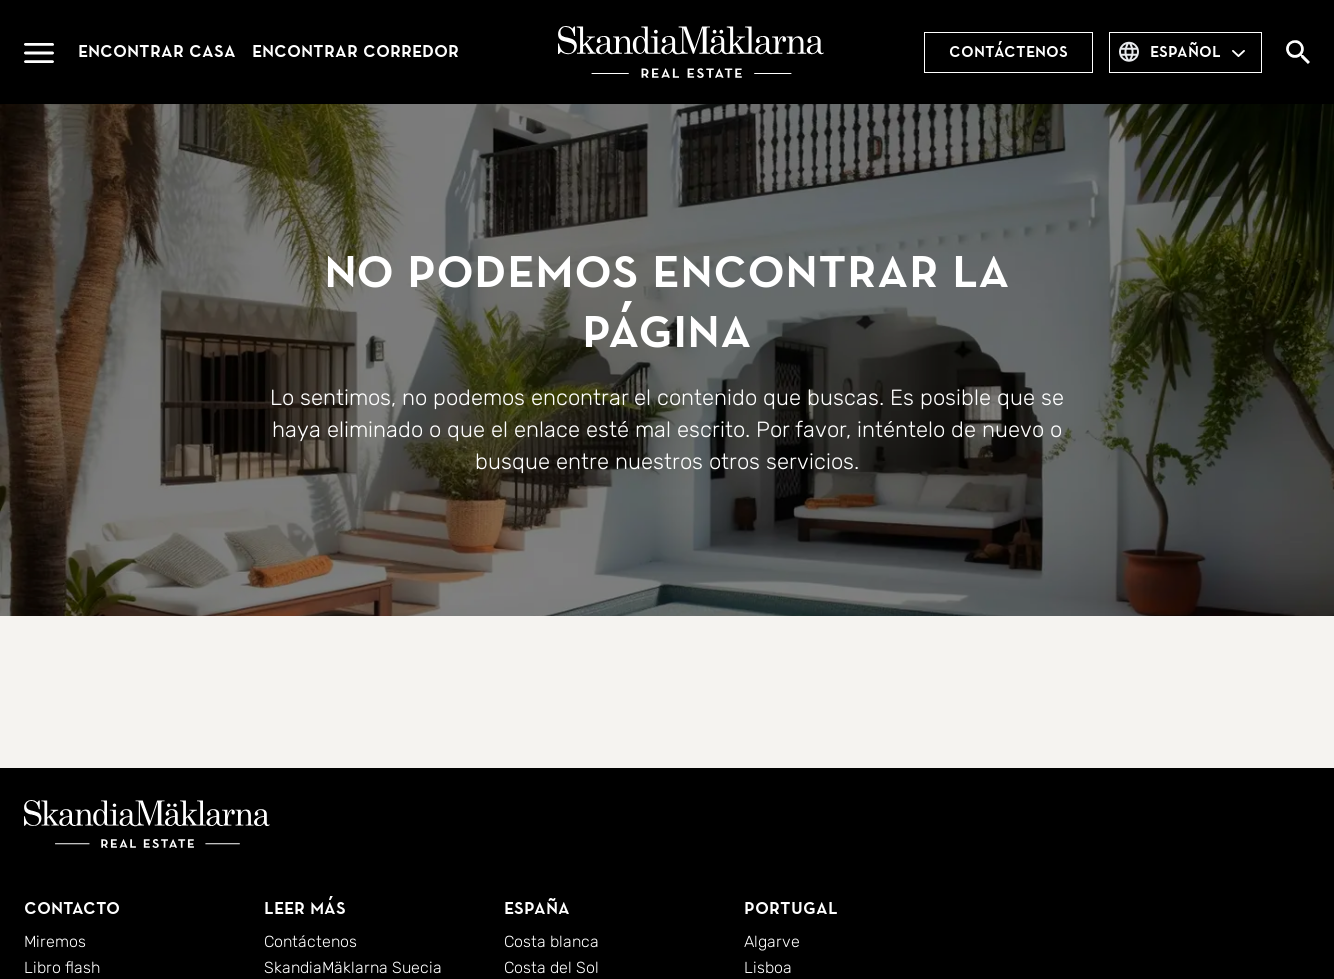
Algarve (772, 941)
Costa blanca (551, 941)
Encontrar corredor (355, 51)
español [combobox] (1185, 52)
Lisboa (768, 967)
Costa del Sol (551, 967)
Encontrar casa (157, 51)
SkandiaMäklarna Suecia (353, 967)
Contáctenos (1008, 52)
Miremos (55, 941)
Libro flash (62, 967)
